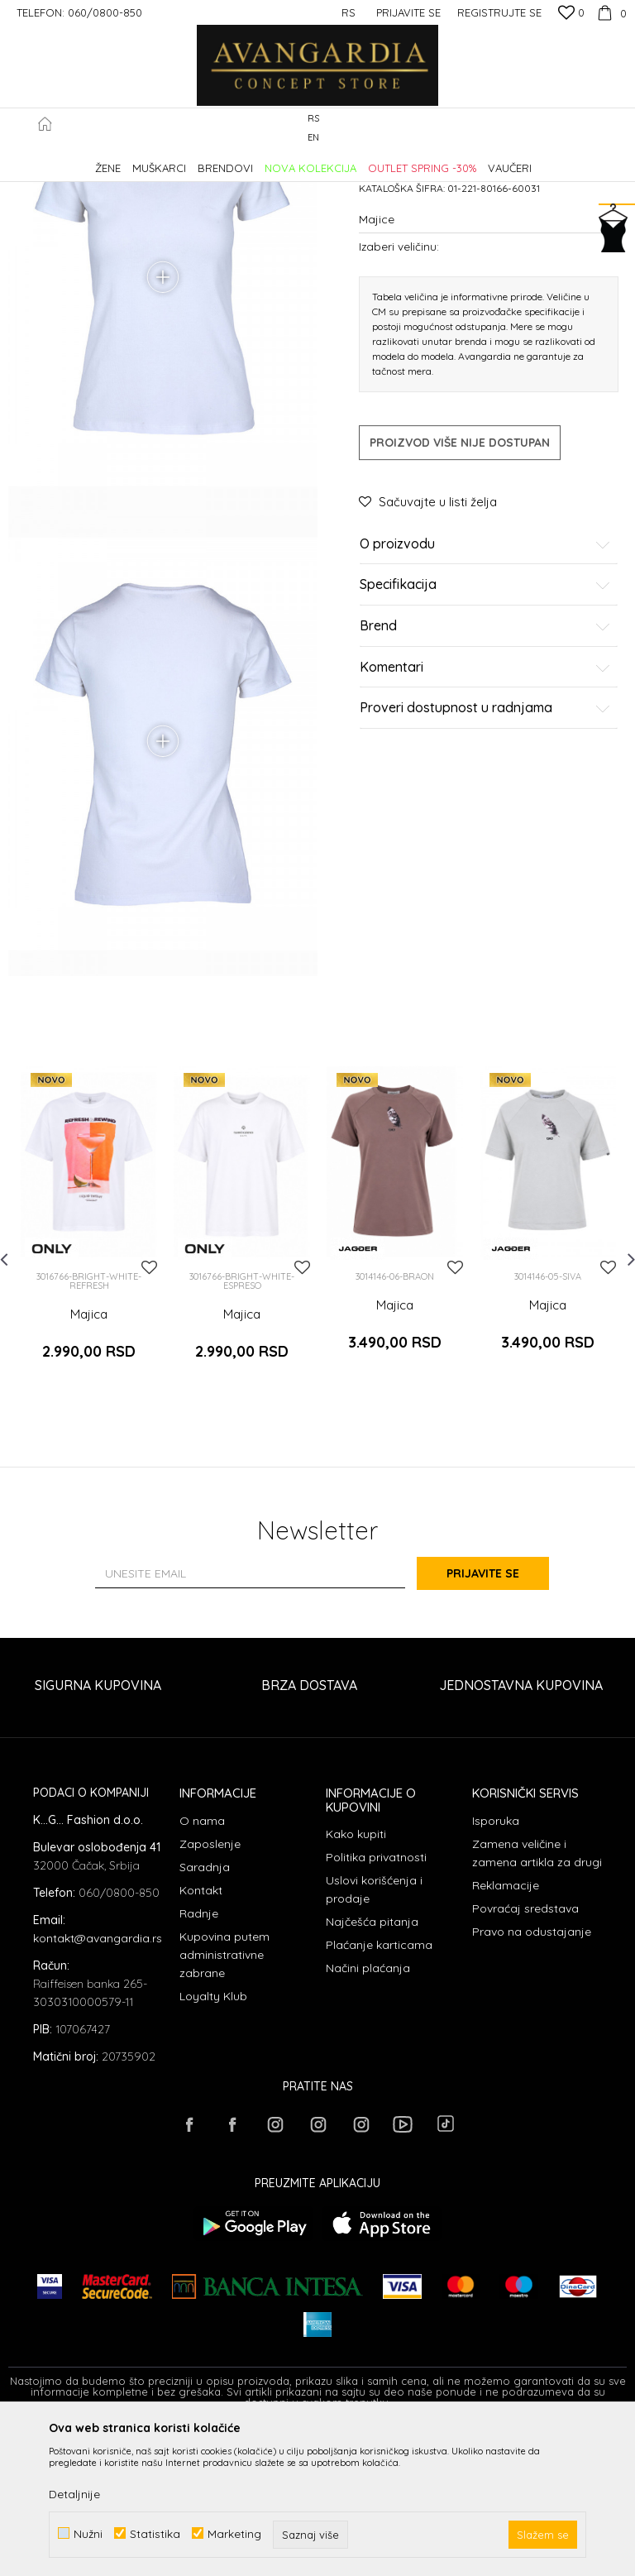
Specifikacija (485, 726)
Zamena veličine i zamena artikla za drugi (537, 1999)
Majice (275, 160)
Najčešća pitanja (372, 2068)
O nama (202, 1967)
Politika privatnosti (376, 2004)
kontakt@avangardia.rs (97, 2084)
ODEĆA (232, 160)
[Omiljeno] (571, 14)
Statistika (155, 2533)
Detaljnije (74, 2494)
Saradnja (204, 2013)
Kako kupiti (356, 1981)
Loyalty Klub (213, 2142)
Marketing (234, 2533)
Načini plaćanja (368, 2115)
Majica (88, 1474)
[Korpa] (610, 12)
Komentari (485, 808)
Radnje (198, 2059)
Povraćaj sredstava (525, 2054)
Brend (485, 766)
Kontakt (200, 2036)
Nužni (88, 2533)
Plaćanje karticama (379, 2092)
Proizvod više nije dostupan (460, 583)
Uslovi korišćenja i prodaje (374, 2036)
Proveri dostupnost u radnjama (485, 848)
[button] (618, 128)
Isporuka (495, 1967)
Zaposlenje (210, 1990)
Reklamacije (505, 2031)
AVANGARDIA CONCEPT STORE (78, 160)
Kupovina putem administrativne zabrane (224, 2101)
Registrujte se (499, 12)
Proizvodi (182, 160)
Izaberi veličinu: (399, 387)
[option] (88, 1383)
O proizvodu (485, 685)
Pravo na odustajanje (531, 2078)
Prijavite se (499, 1720)
